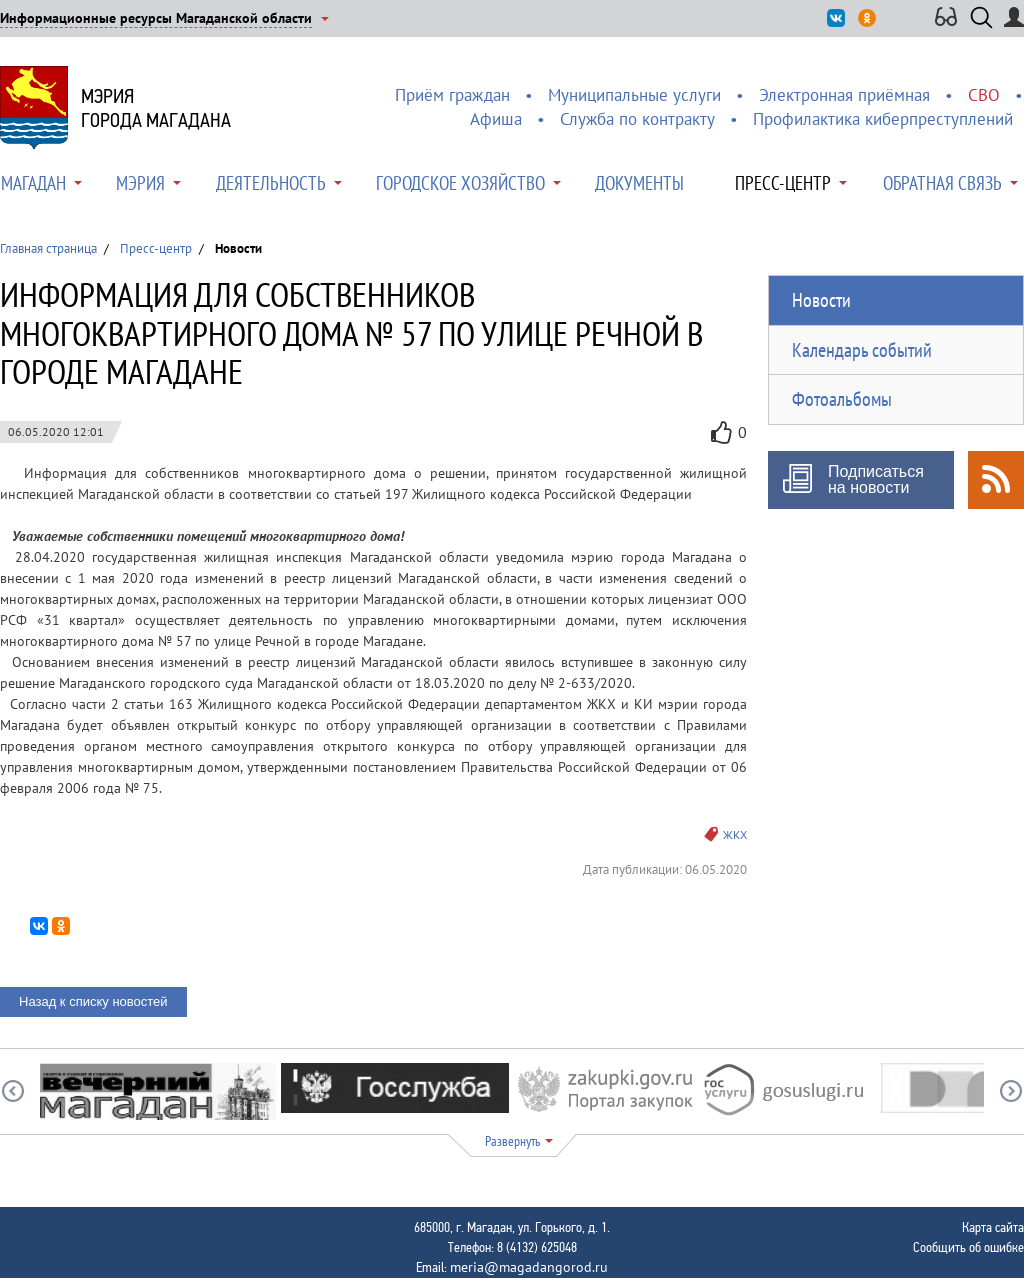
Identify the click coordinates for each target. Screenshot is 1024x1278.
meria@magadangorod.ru (529, 1267)
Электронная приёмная (844, 95)
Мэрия (140, 183)
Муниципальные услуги (634, 95)
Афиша (496, 119)
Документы (639, 183)
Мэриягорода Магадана (156, 108)
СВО (984, 95)
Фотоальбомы (842, 399)
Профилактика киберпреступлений (883, 119)
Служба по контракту (637, 119)
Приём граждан (452, 95)
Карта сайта (993, 1227)
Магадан (33, 183)
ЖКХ (735, 834)
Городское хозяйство (460, 183)
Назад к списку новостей (93, 1001)
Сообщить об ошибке (968, 1247)
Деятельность (271, 183)
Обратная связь (942, 183)
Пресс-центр (783, 183)
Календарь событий (862, 350)
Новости (821, 300)
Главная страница (48, 248)
